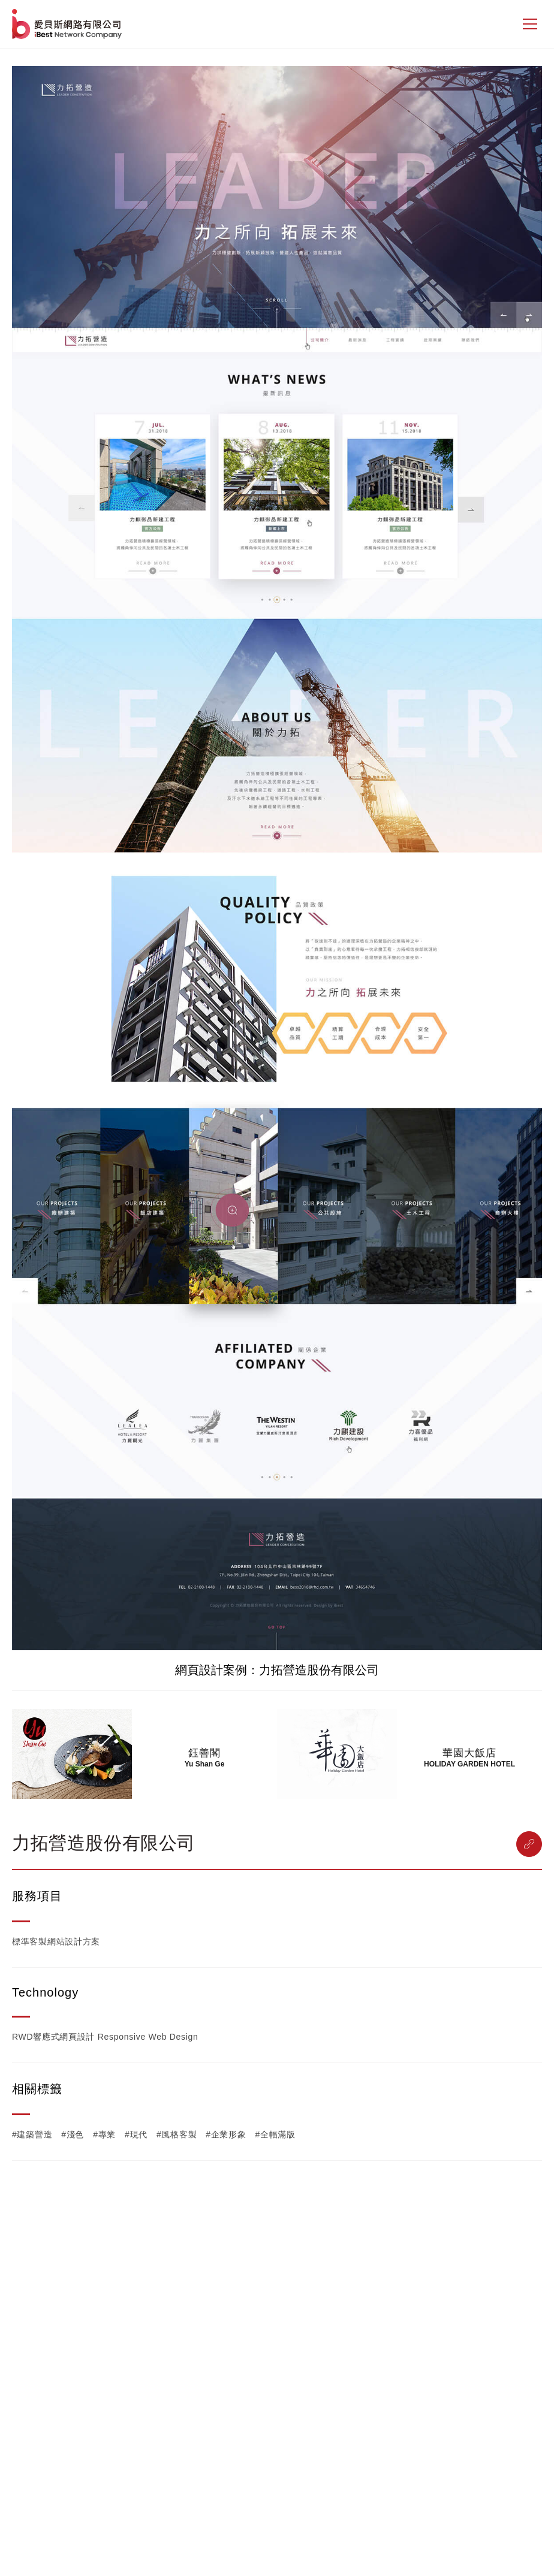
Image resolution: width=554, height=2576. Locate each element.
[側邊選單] (530, 24)
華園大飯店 (469, 1753)
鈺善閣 (204, 1753)
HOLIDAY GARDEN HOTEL (469, 1764)
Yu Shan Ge (205, 1764)
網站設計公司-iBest (68, 24)
